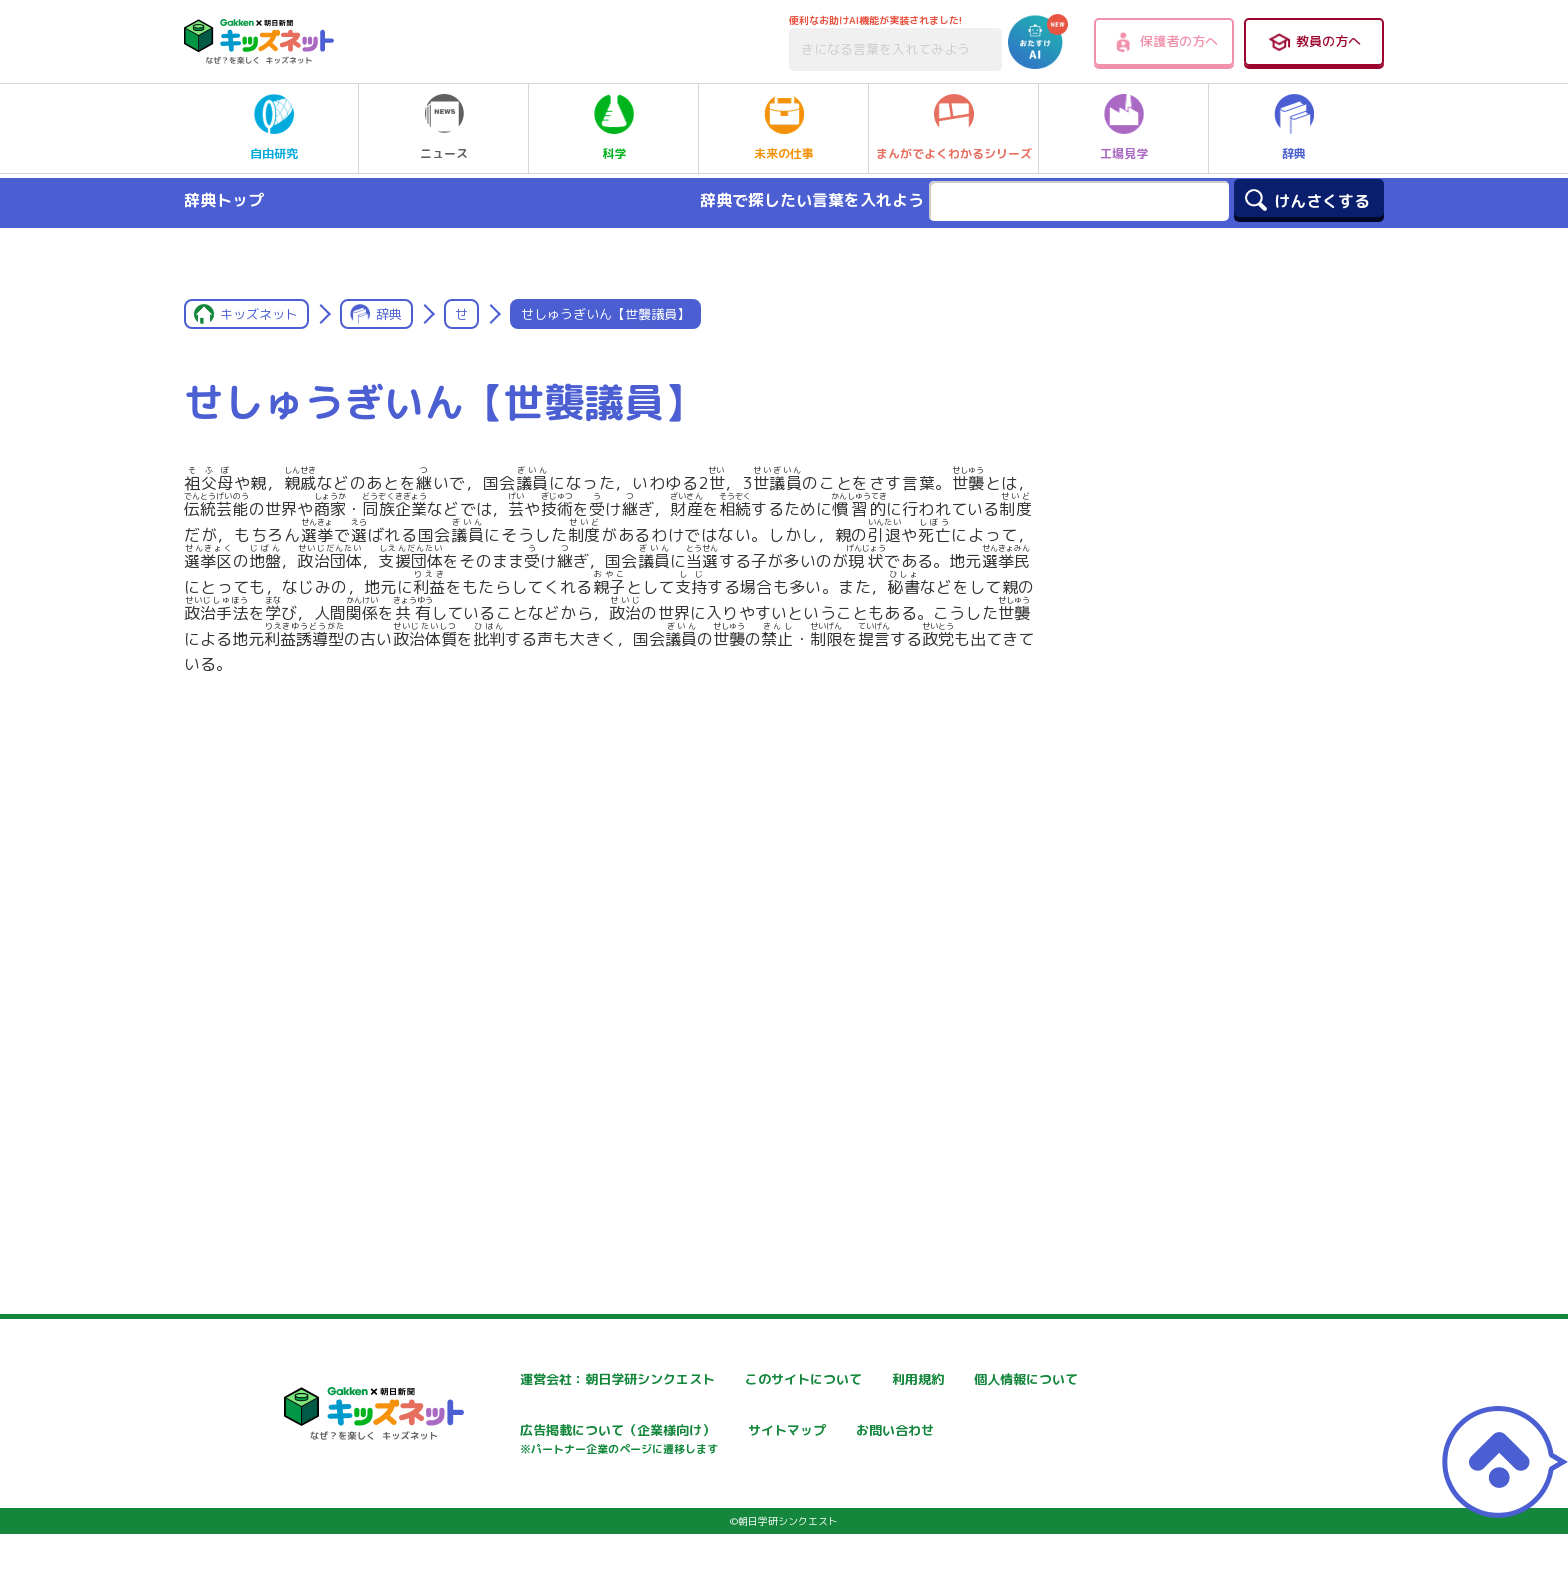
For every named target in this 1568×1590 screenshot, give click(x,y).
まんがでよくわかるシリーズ (954, 128)
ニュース (444, 128)
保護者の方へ (1164, 42)
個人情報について (514, 1432)
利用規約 (966, 1379)
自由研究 (274, 128)
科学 (614, 128)
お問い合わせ (500, 1502)
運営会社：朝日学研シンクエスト (563, 1379)
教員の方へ (1314, 42)
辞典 (1294, 128)
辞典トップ (224, 200)
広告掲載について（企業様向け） (803, 1442)
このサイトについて (761, 1379)
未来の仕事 (784, 128)
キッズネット (259, 314)
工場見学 (1124, 128)
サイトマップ (980, 1432)
